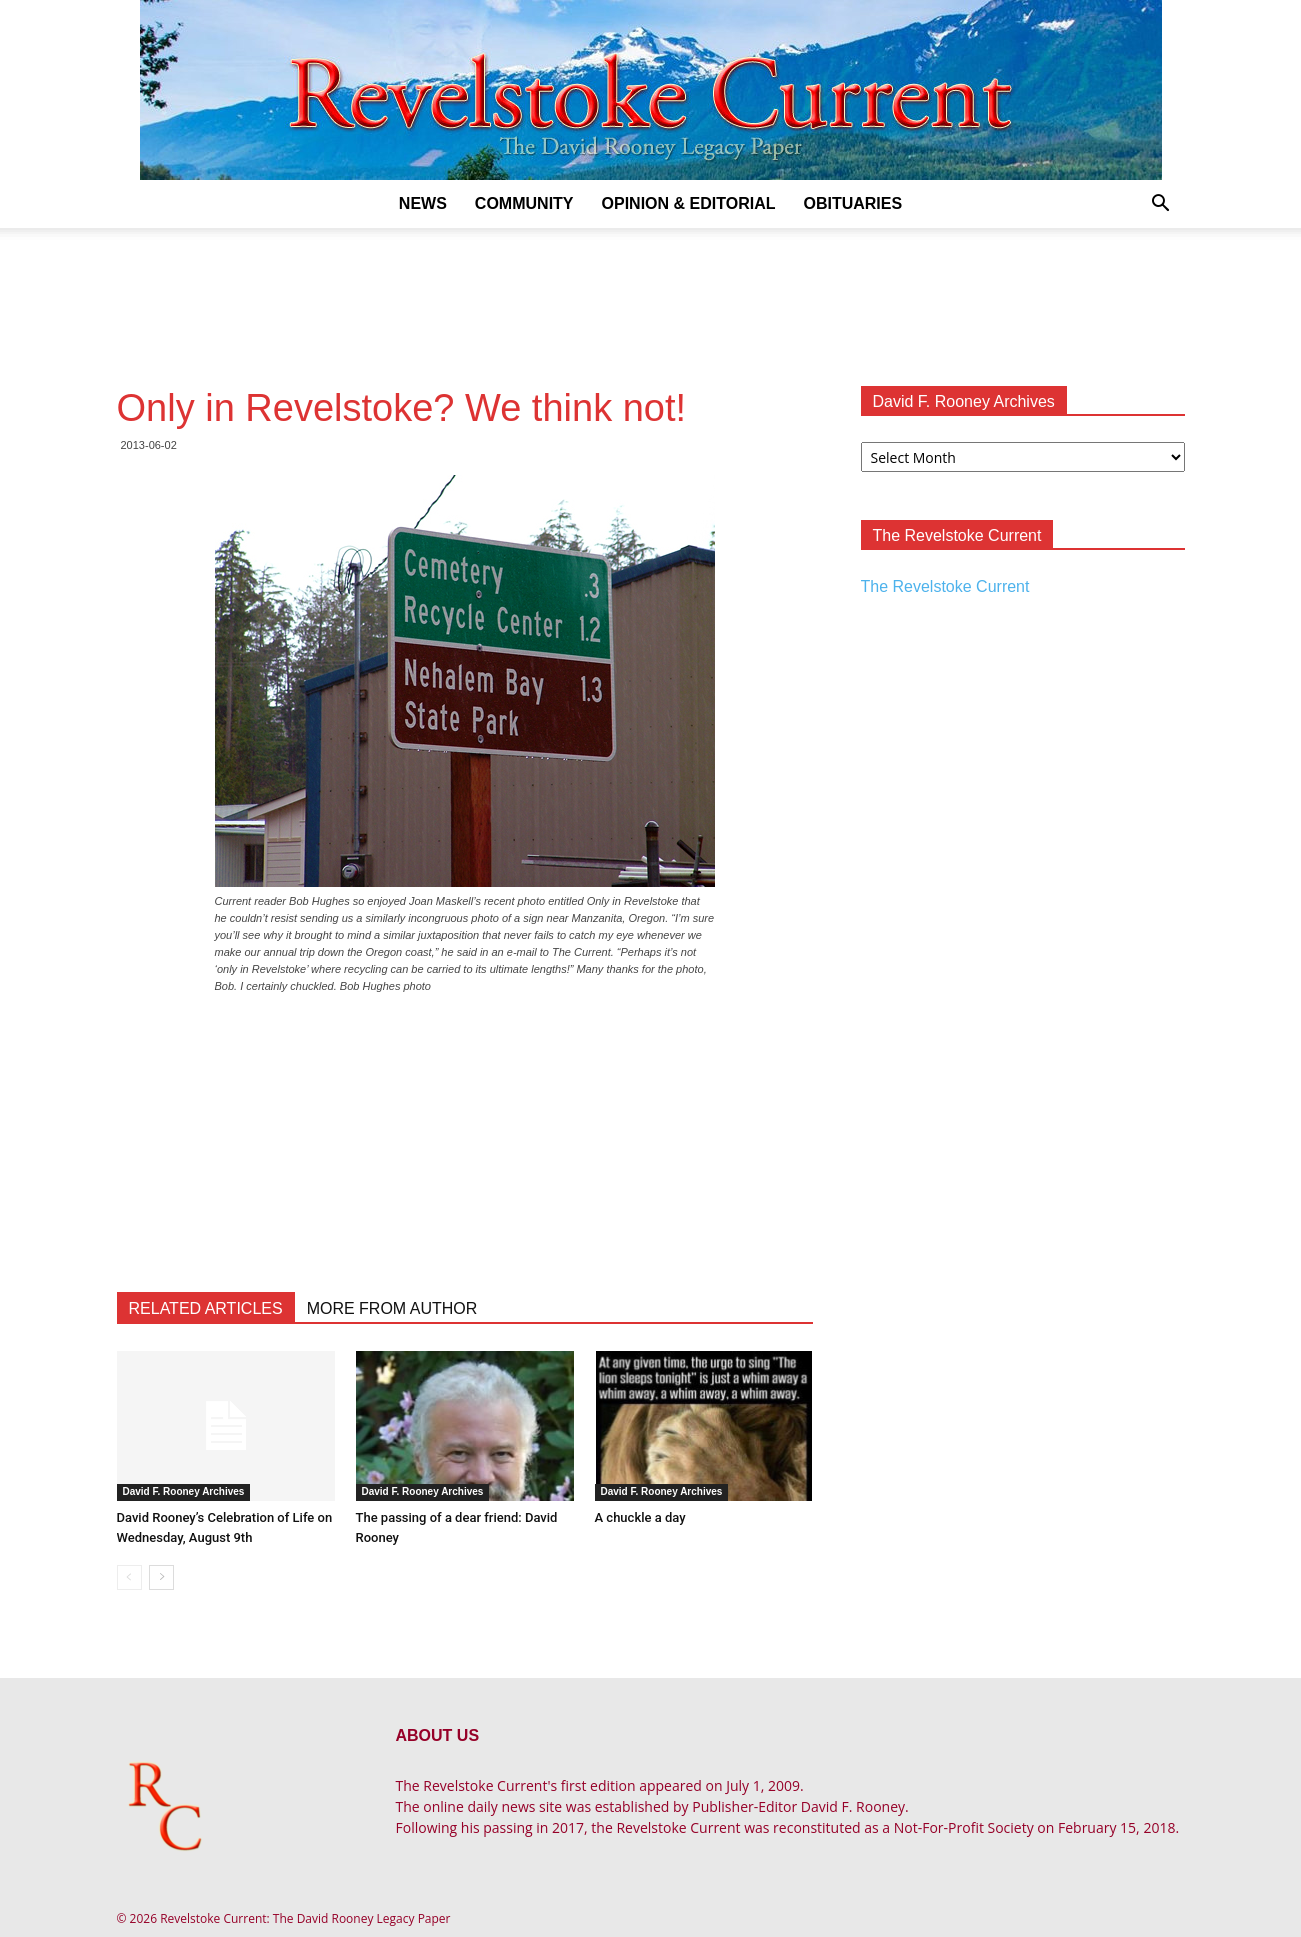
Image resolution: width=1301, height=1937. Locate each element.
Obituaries (852, 203)
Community (524, 203)
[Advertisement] (651, 297)
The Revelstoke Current (945, 586)
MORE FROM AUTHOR (392, 1308)
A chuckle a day (640, 1517)
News (423, 203)
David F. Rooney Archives (184, 1491)
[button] (1161, 205)
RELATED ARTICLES (206, 1308)
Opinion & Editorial (689, 203)
